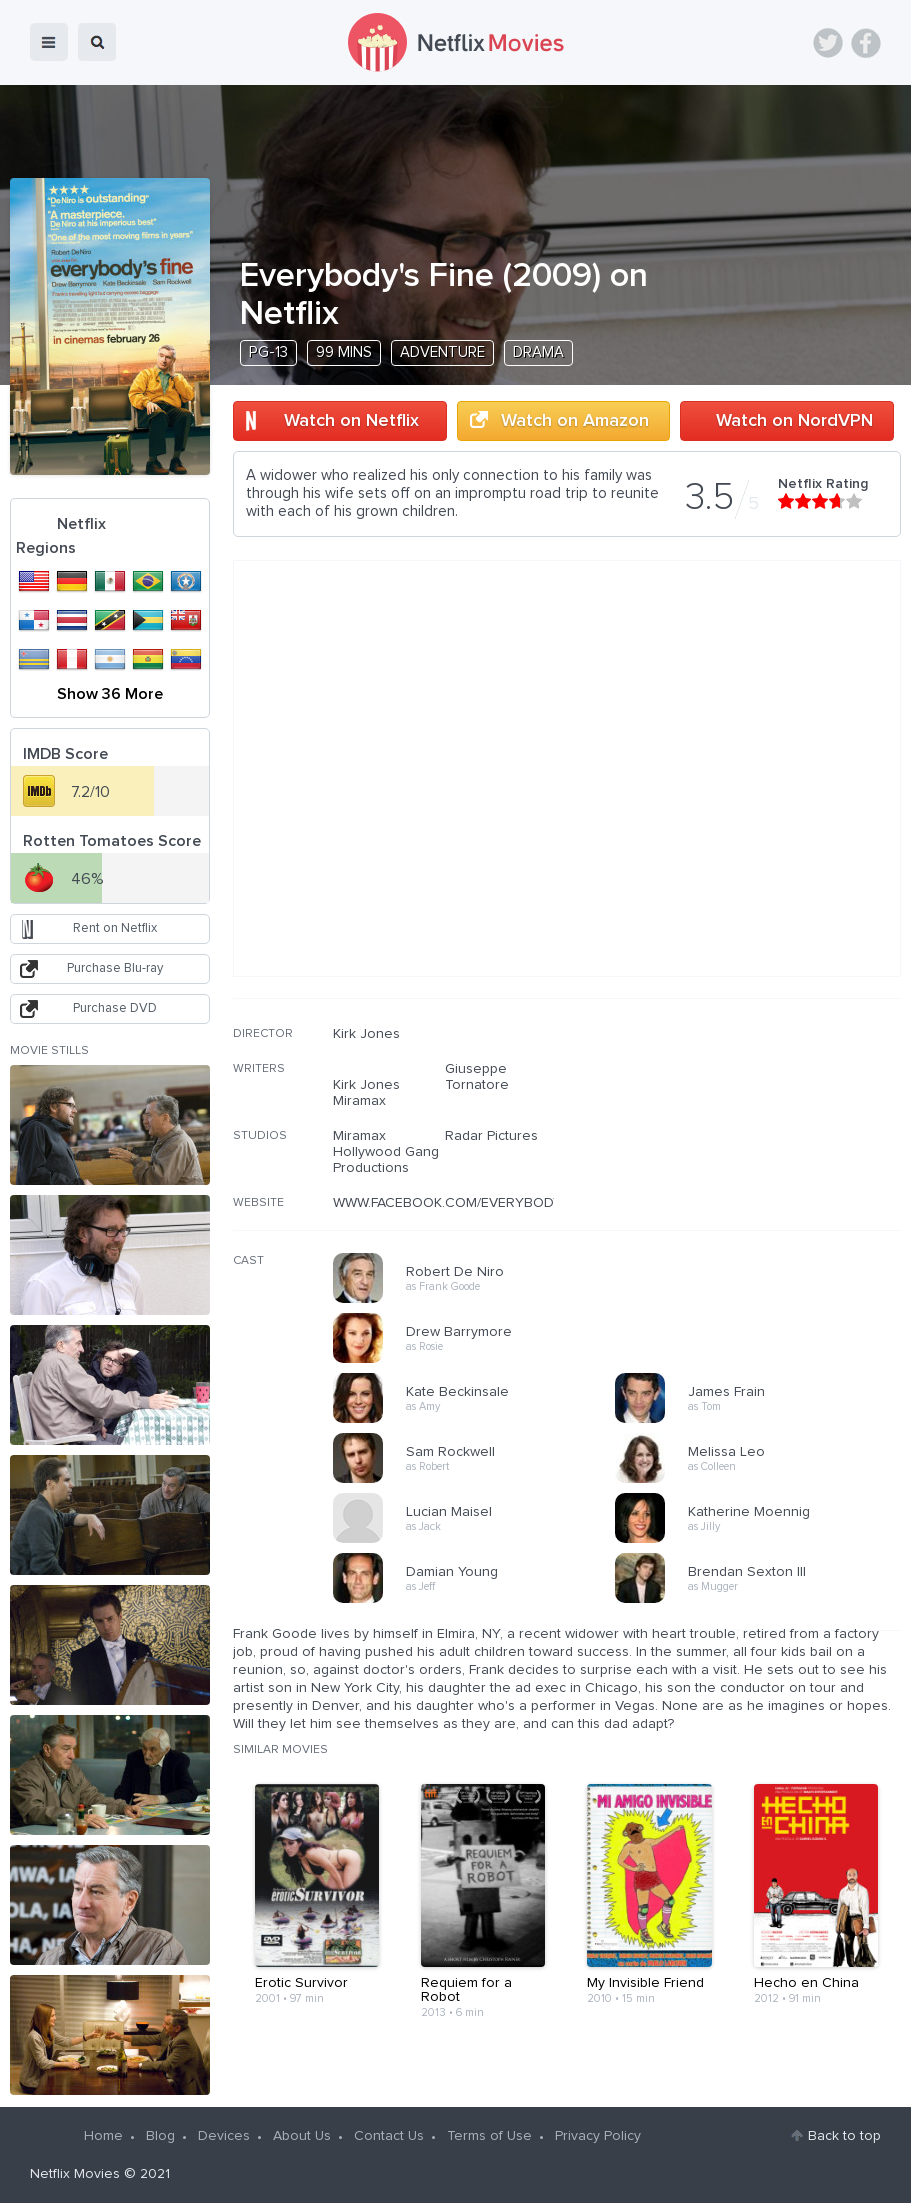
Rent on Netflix (115, 928)
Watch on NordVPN (794, 421)
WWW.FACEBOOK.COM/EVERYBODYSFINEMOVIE (487, 1203)
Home (103, 2136)
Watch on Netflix (351, 421)
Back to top (844, 2136)
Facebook (866, 43)
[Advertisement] (751, 1154)
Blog (160, 2136)
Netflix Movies (75, 2174)
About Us (302, 2136)
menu (49, 42)
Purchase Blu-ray (115, 968)
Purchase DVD (115, 1008)
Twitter (828, 43)
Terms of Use (489, 2136)
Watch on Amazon (575, 421)
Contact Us (389, 2136)
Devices (224, 2136)
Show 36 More (110, 694)
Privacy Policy (598, 2136)
